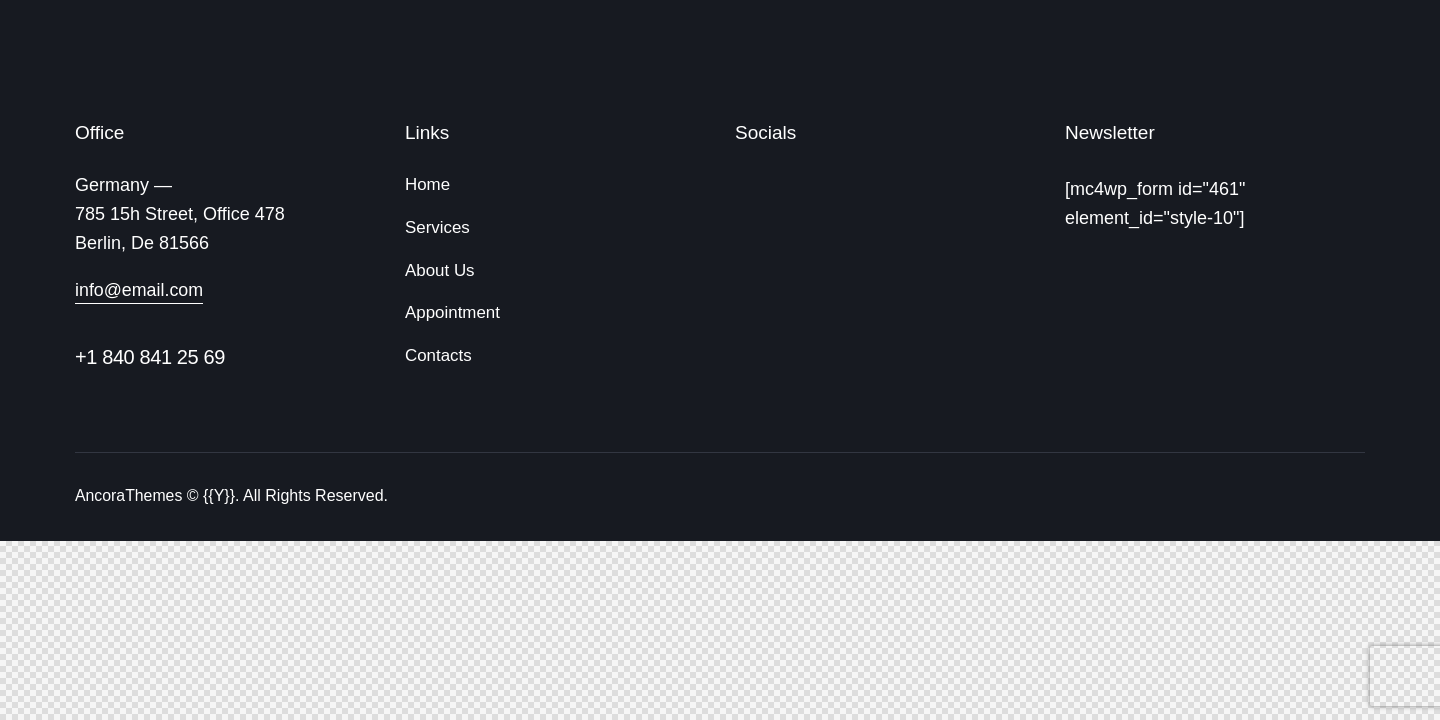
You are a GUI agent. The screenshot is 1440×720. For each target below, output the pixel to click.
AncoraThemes (129, 495)
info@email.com (139, 290)
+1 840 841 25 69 (150, 357)
